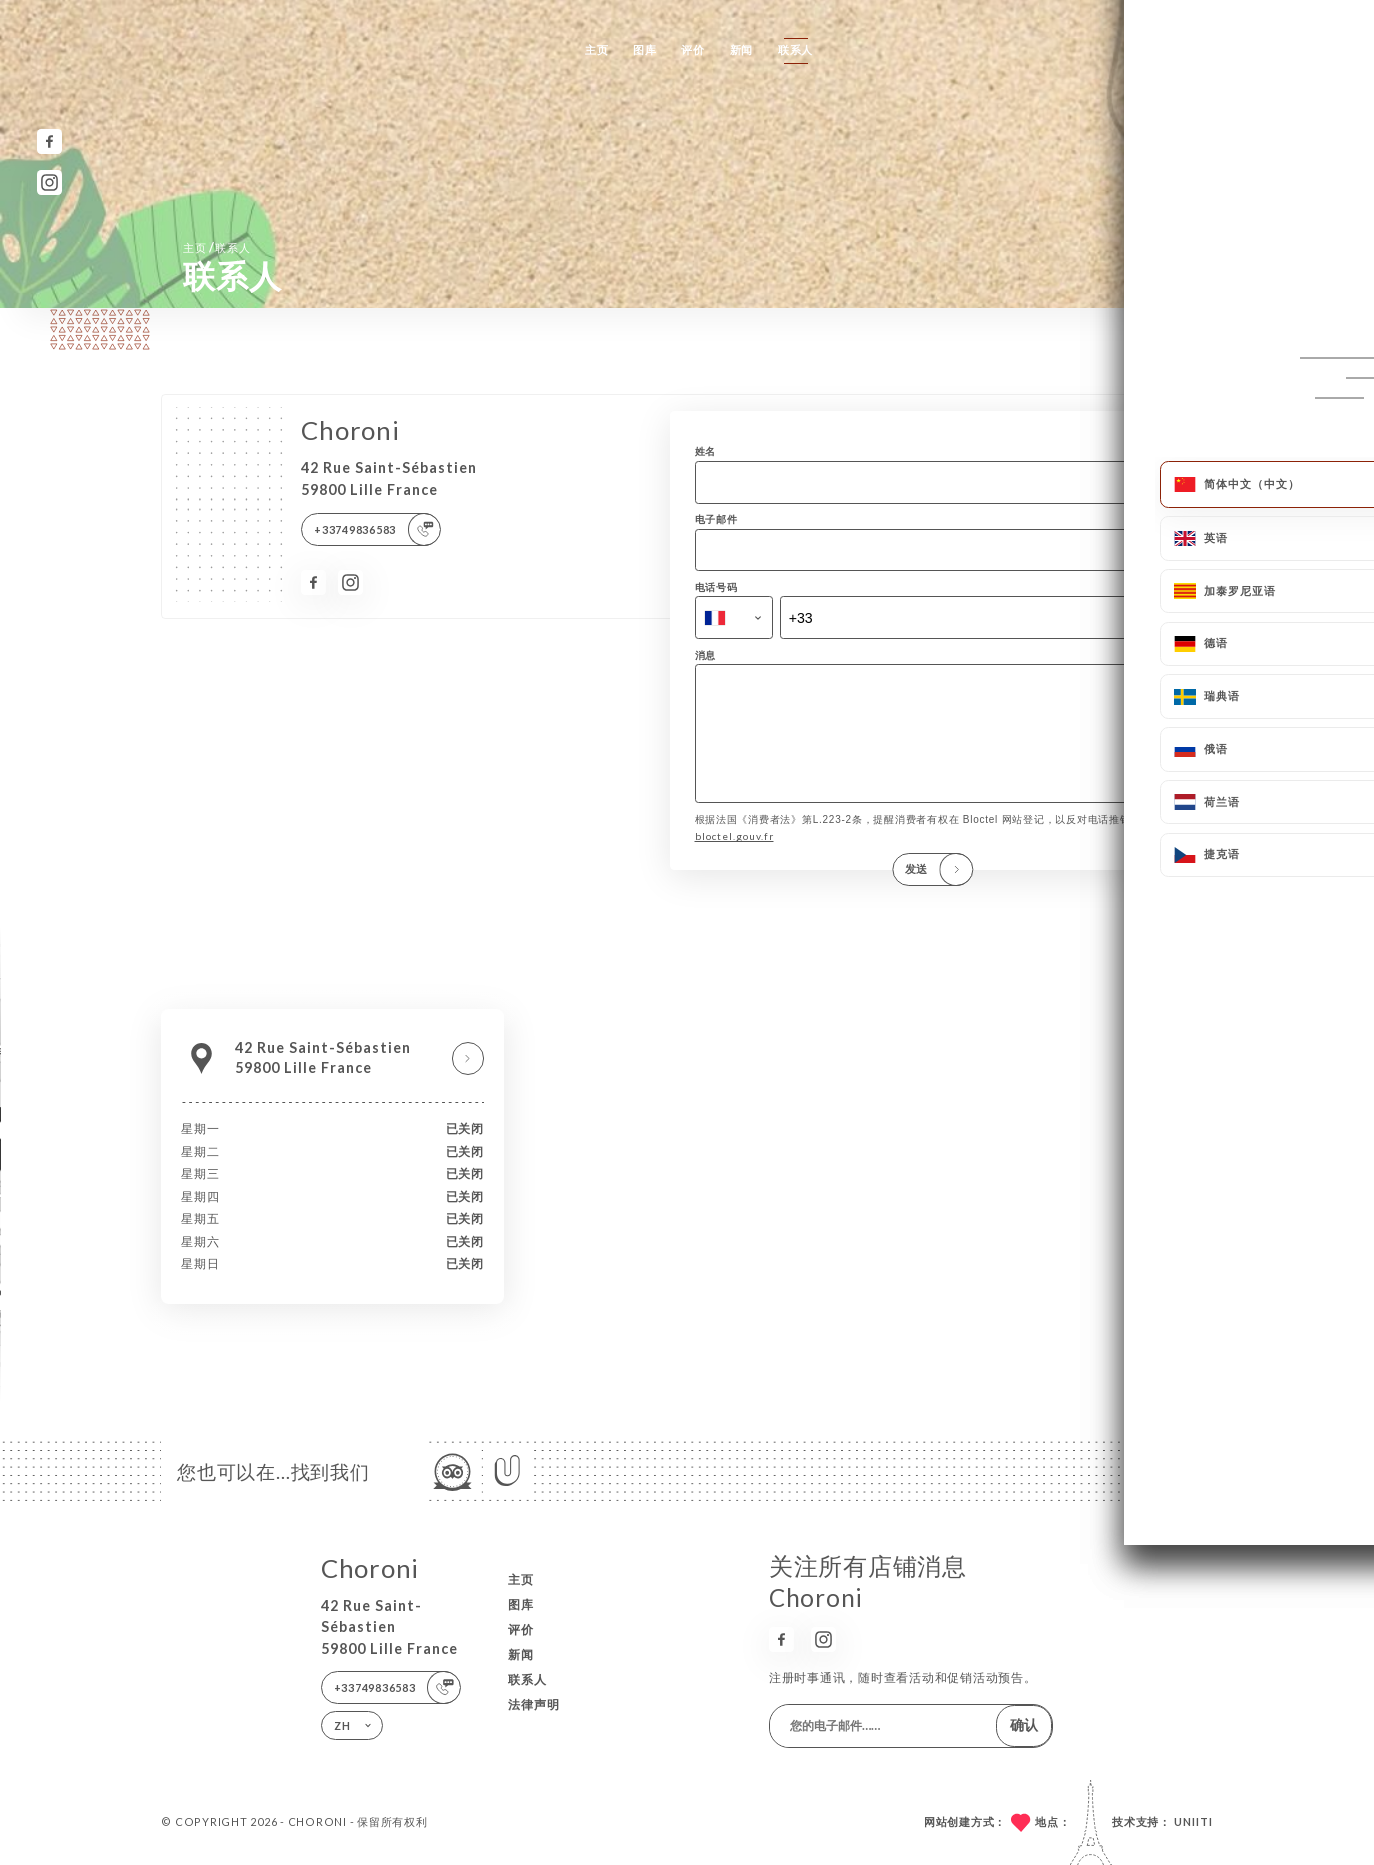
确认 (1024, 1724)
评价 (693, 49)
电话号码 (716, 587)
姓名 (706, 451)
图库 (645, 49)
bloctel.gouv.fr (734, 857)
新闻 (742, 49)
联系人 (795, 49)
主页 (597, 49)
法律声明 (534, 1704)
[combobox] (734, 617)
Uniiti (1193, 1821)
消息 (706, 655)
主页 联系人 (216, 247)
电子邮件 (716, 519)
